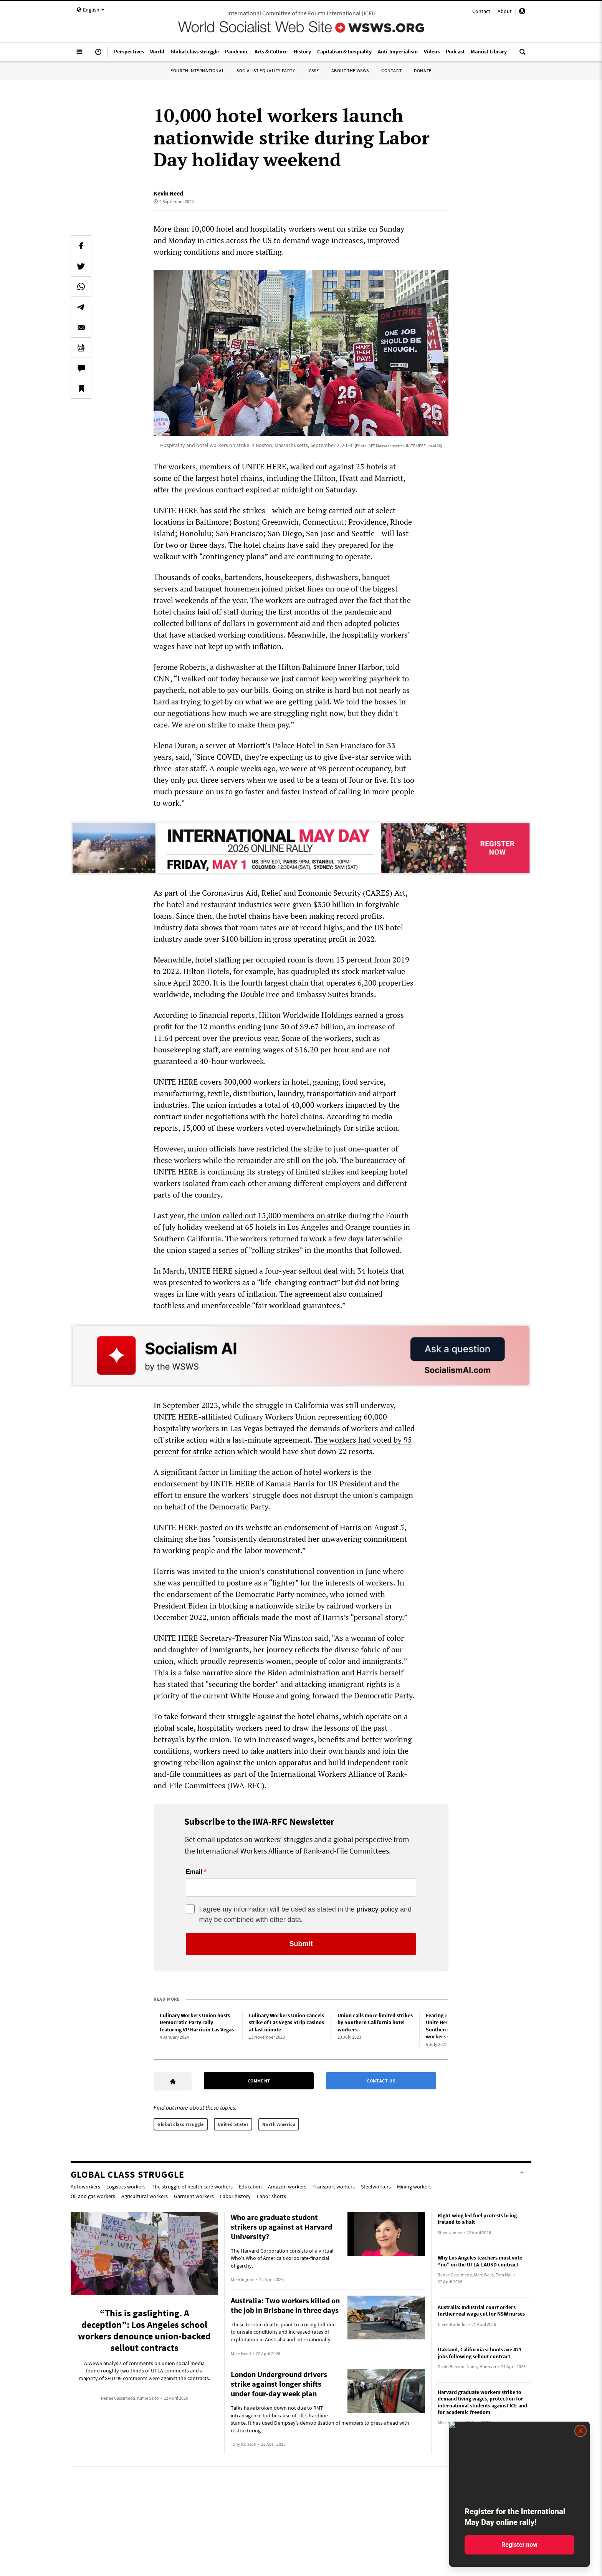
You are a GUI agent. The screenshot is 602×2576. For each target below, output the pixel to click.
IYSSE (313, 70)
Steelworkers (376, 2186)
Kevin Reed (168, 193)
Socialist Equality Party (266, 70)
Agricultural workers (144, 2196)
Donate (423, 70)
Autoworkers (85, 2186)
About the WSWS (350, 70)
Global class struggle (180, 2124)
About (505, 11)
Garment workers (194, 2196)
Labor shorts (271, 2196)
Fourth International (197, 70)
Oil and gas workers (93, 2196)
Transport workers (334, 2186)
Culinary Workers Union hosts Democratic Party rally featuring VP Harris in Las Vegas (197, 2022)
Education (250, 2186)
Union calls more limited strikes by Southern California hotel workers (375, 2022)
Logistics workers (126, 2186)
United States (233, 2124)
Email (194, 1872)
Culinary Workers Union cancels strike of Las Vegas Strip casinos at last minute (286, 2022)
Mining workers (414, 2186)
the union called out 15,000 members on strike (267, 1215)
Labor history (235, 2196)
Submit (301, 1944)
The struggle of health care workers (192, 2186)
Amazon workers (287, 2186)
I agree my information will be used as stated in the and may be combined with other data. (305, 1914)
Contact (481, 11)
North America (278, 2124)
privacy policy (377, 1909)
